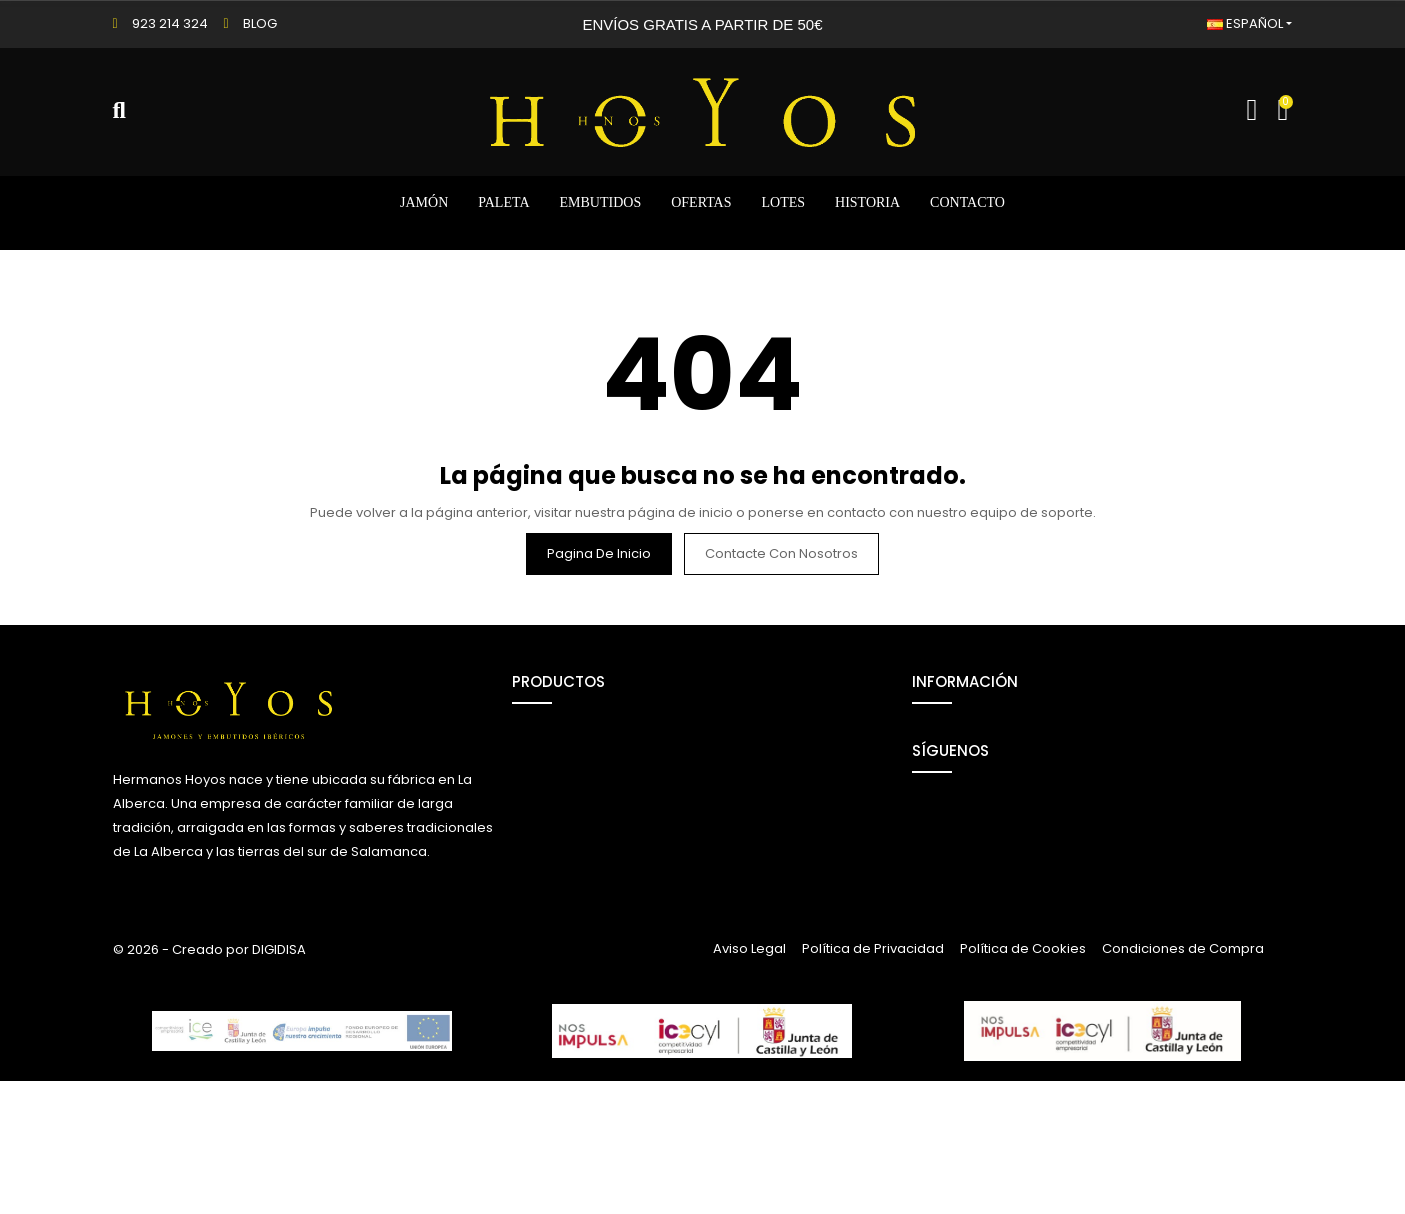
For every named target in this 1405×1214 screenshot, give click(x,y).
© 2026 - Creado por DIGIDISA (209, 1082)
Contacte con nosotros (781, 553)
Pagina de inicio (599, 553)
